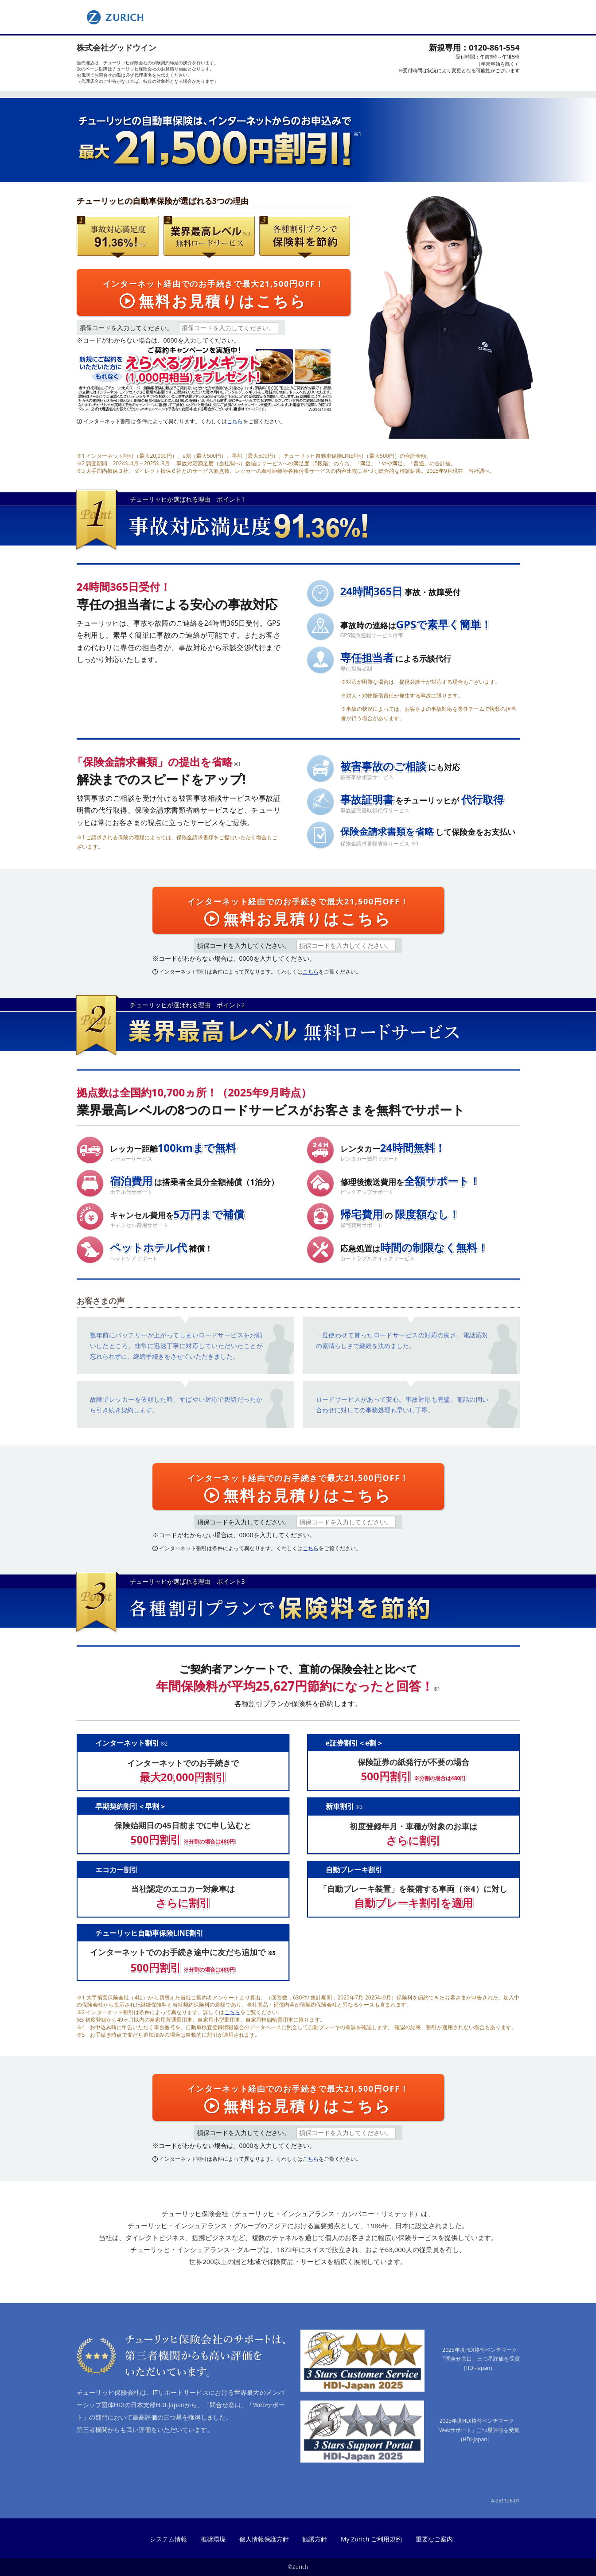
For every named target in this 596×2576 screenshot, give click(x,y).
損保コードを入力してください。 (126, 327)
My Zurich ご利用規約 (371, 2539)
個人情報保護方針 (264, 2539)
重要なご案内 (434, 2539)
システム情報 (168, 2539)
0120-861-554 (494, 47)
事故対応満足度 (109, 254)
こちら (235, 421)
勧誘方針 (314, 2539)
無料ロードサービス (207, 254)
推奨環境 (213, 2539)
